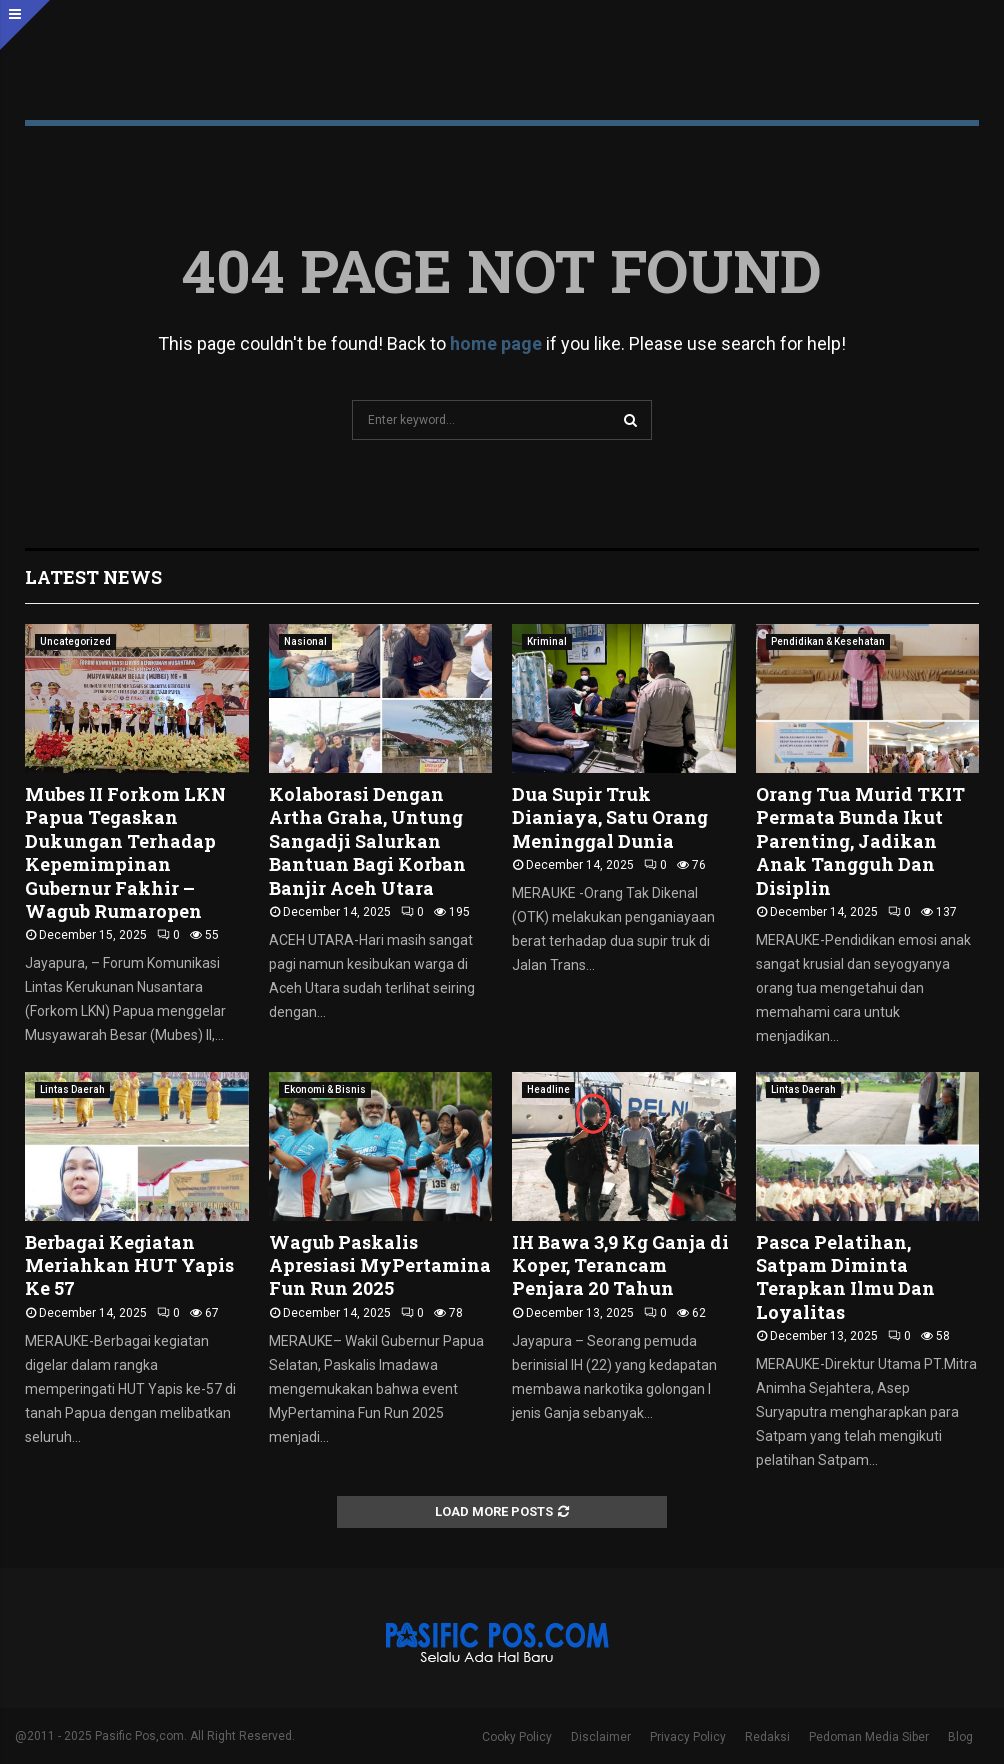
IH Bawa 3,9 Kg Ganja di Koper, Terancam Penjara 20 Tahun (620, 1265)
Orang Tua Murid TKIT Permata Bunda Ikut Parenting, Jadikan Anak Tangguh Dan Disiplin (860, 841)
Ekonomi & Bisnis (325, 1089)
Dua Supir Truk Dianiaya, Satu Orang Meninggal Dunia (610, 817)
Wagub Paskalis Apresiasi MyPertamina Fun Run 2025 (380, 1265)
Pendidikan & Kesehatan (828, 641)
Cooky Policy (517, 1737)
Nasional (305, 641)
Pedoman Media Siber (869, 1737)
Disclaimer (601, 1737)
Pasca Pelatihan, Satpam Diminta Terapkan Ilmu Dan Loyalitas (845, 1277)
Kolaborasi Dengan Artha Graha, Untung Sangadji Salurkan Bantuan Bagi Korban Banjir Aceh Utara (367, 841)
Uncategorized (75, 641)
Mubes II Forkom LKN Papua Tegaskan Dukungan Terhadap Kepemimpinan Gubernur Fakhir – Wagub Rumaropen (125, 852)
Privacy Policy (688, 1737)
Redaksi (767, 1737)
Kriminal (547, 641)
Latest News (93, 577)
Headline (548, 1089)
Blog (960, 1737)
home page (496, 343)
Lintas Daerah (72, 1089)
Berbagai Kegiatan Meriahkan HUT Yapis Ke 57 (129, 1265)
